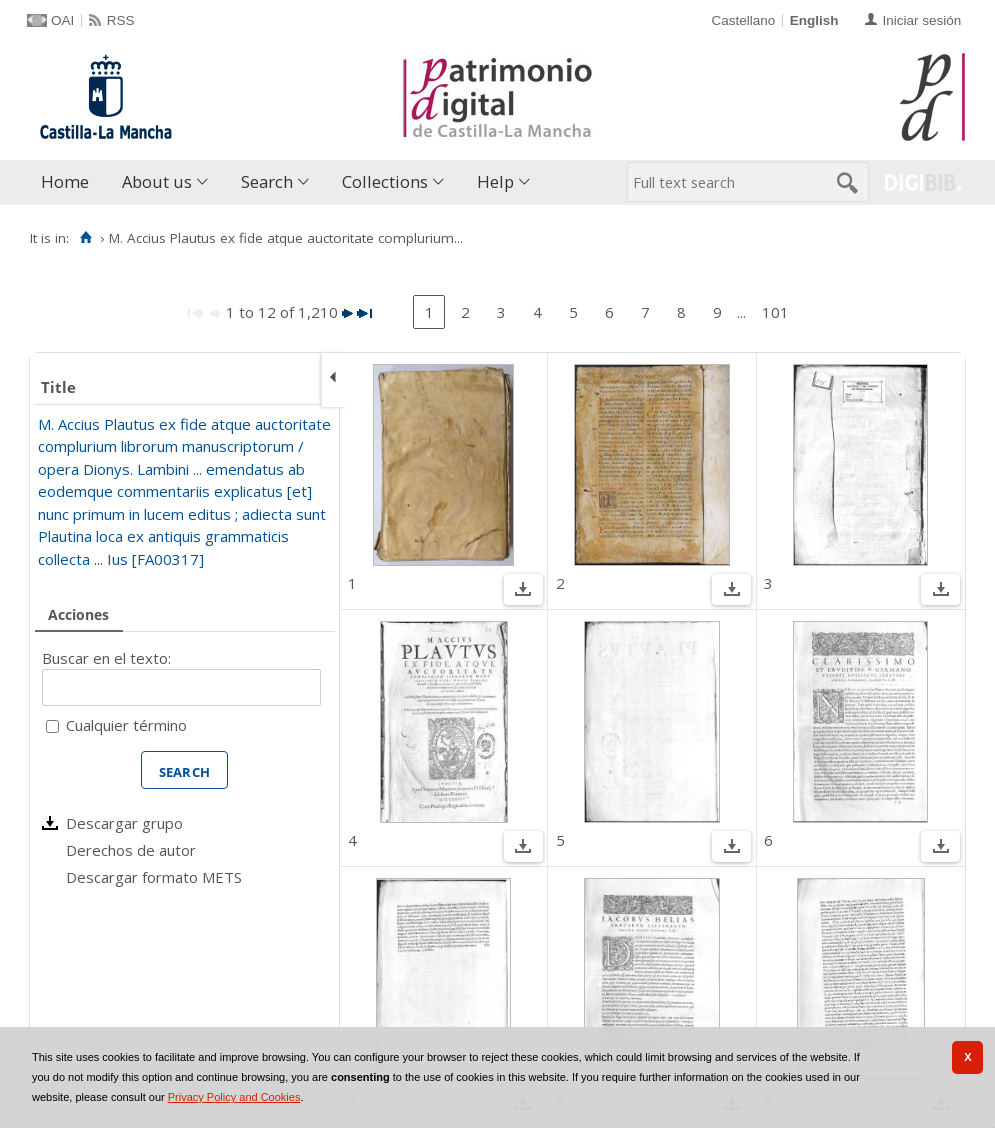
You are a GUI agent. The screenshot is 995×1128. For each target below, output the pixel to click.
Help (495, 181)
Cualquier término (126, 725)
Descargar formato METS (154, 877)
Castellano (743, 20)
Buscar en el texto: (106, 658)
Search (267, 181)
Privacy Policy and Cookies (234, 1097)
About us (157, 181)
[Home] (85, 238)
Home (65, 181)
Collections (385, 181)
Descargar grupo (124, 823)
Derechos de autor (131, 850)
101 (775, 312)
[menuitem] (69, 182)
